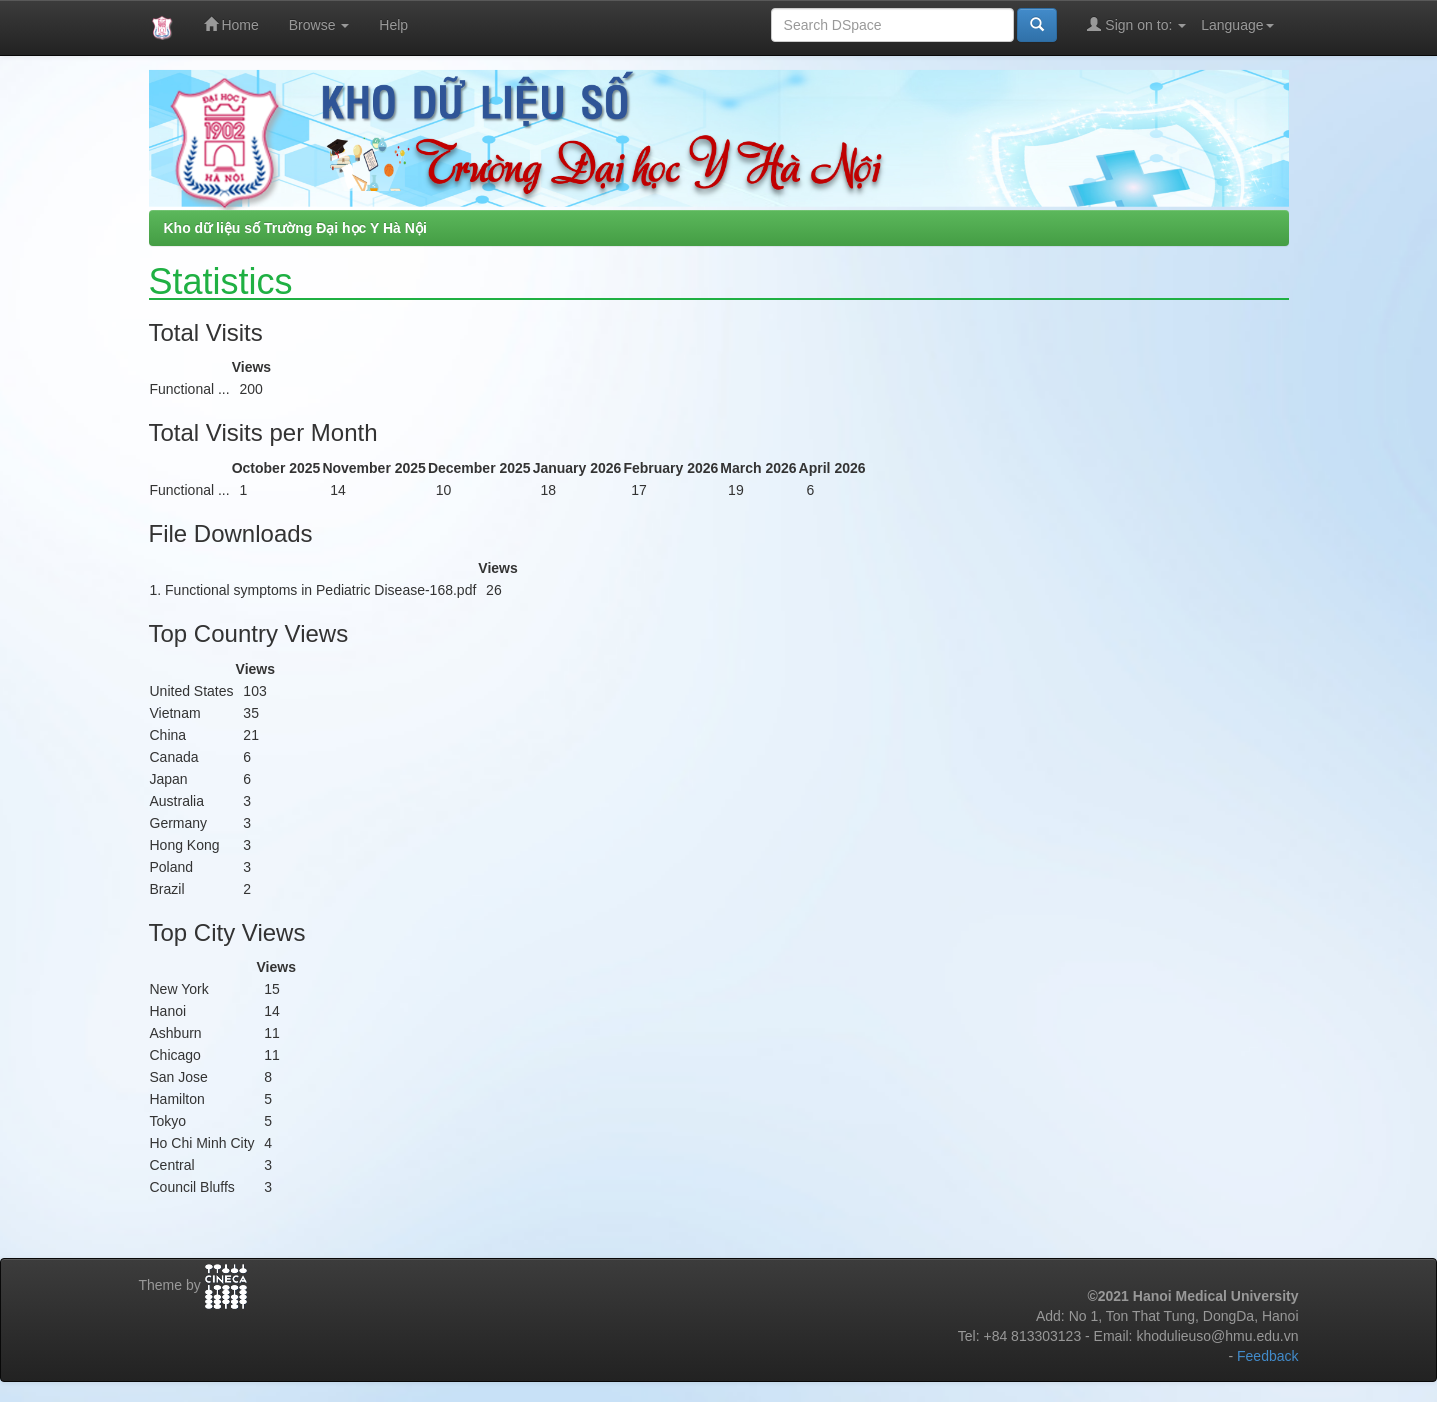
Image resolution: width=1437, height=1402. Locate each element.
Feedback (1267, 1356)
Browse (319, 25)
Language (1237, 25)
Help (393, 25)
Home (231, 24)
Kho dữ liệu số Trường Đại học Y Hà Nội (295, 228)
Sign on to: (1136, 24)
